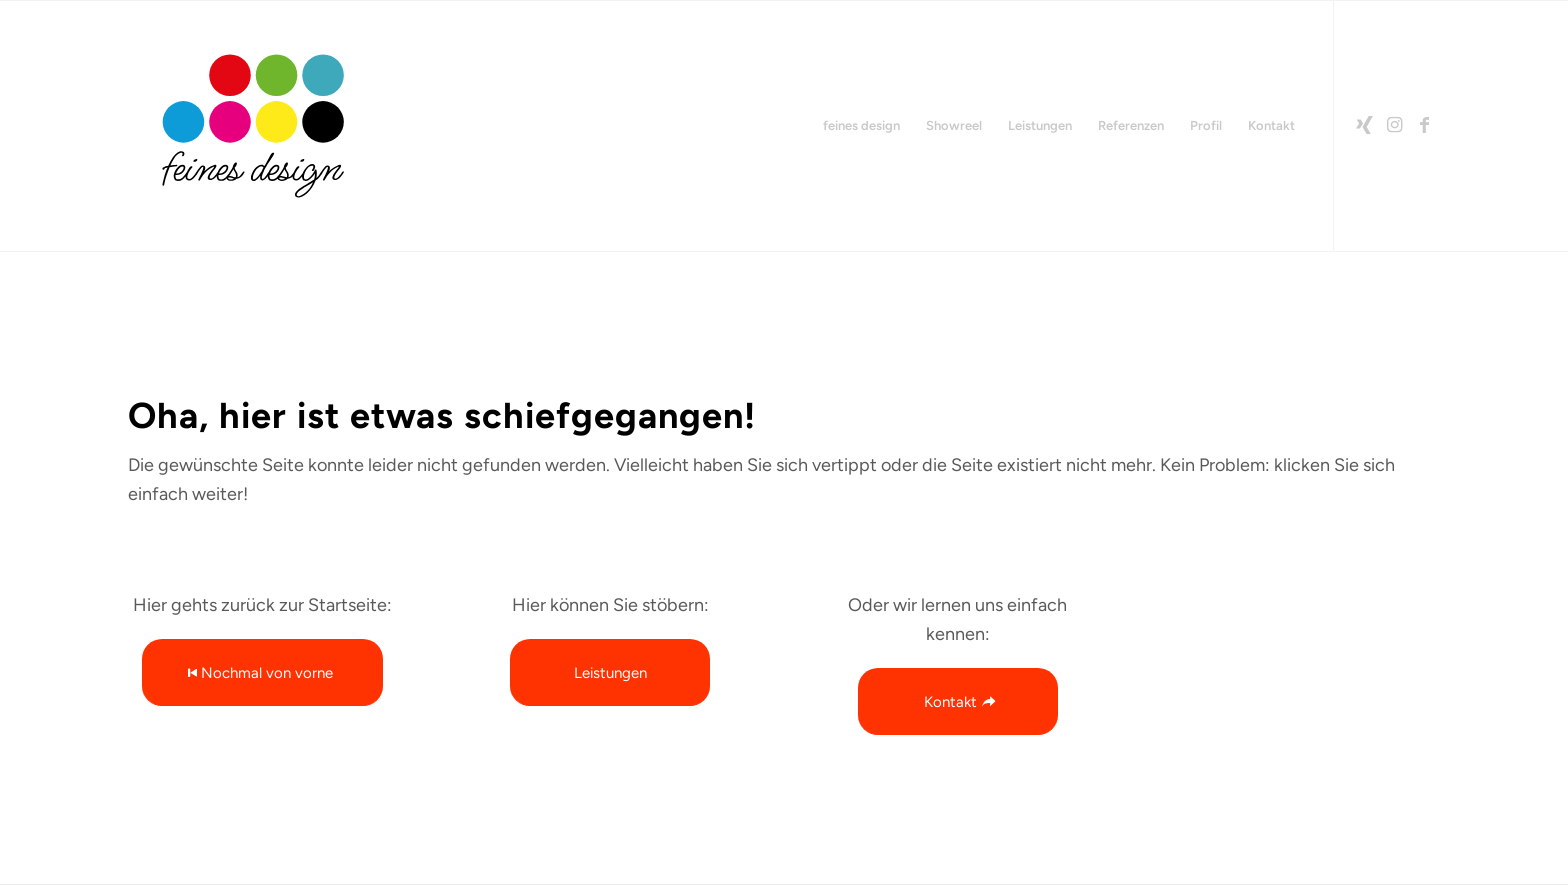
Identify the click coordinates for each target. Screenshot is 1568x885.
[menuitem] (861, 126)
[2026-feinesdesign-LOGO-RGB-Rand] (253, 126)
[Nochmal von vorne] (262, 672)
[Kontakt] (958, 701)
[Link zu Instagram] (1395, 125)
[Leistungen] (610, 672)
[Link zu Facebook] (1425, 125)
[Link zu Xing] (1365, 125)
